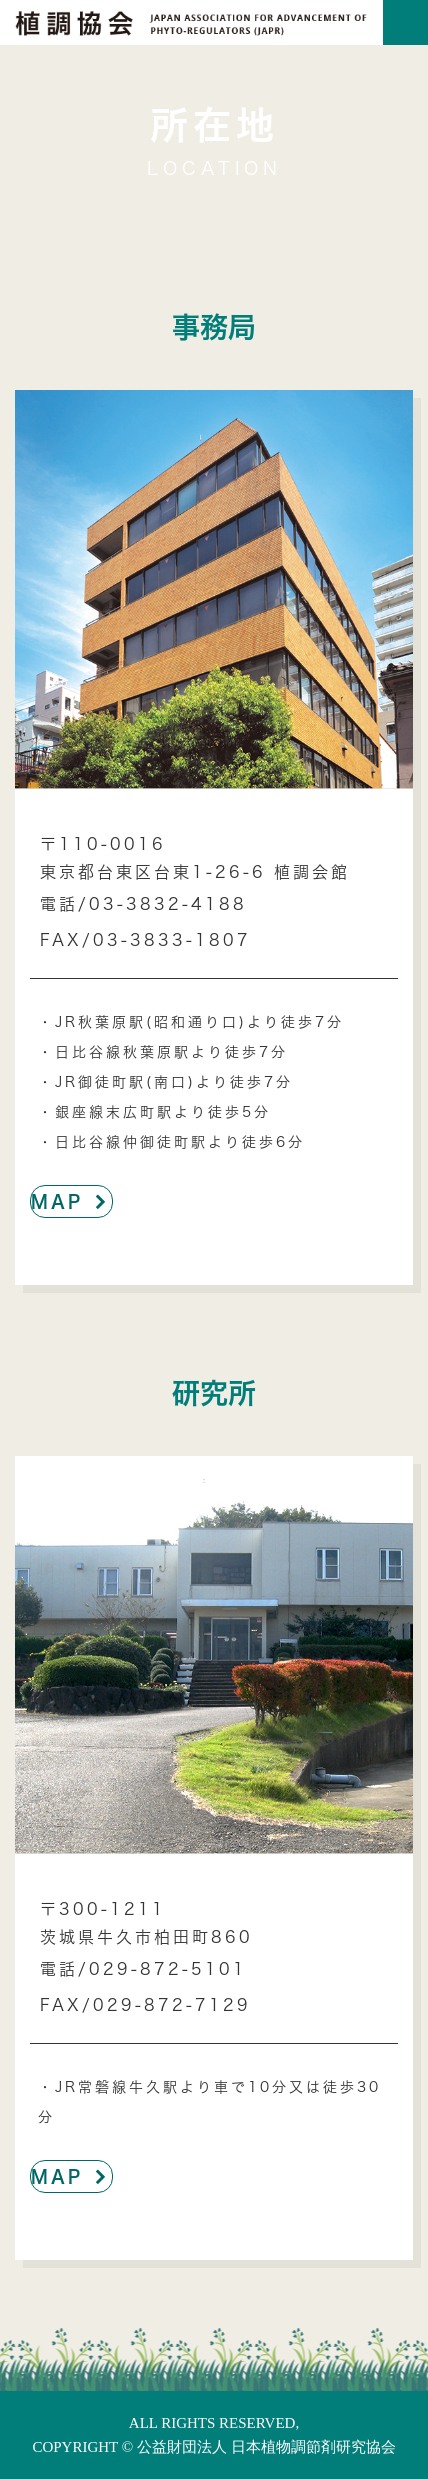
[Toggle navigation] (405, 22)
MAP (71, 1201)
